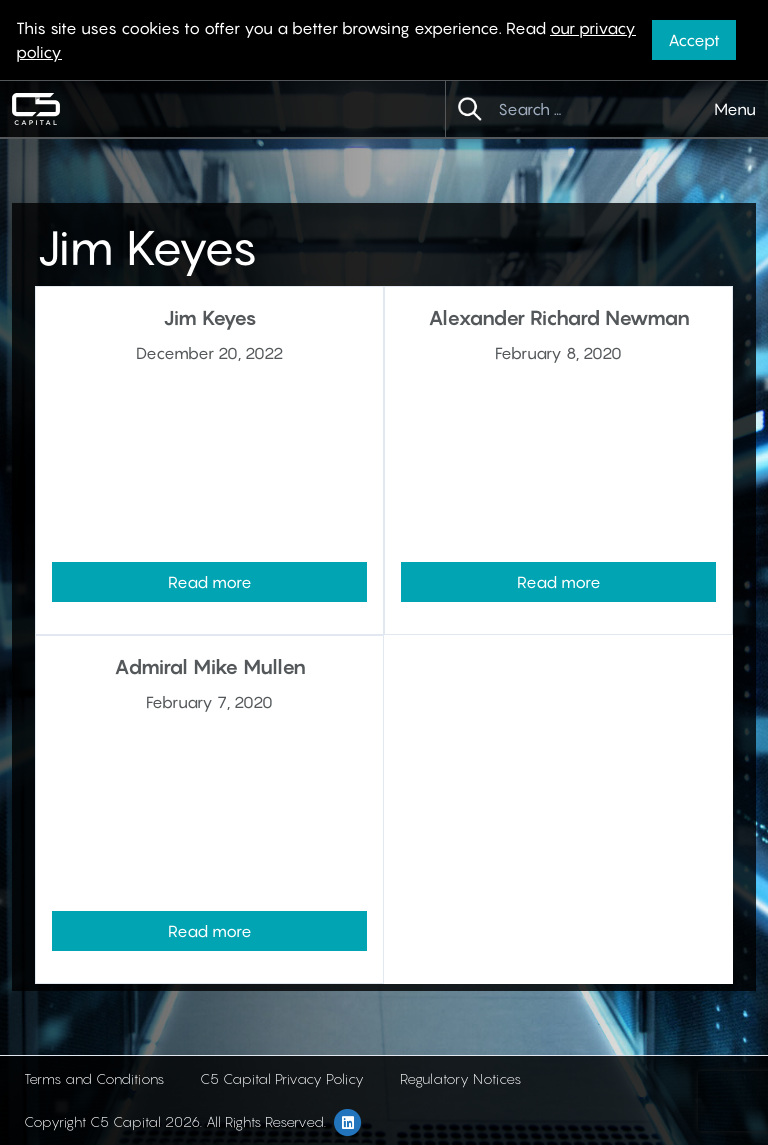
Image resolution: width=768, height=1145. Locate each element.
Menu (735, 109)
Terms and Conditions (94, 1078)
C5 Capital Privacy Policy (282, 1078)
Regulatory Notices (460, 1078)
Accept (694, 40)
